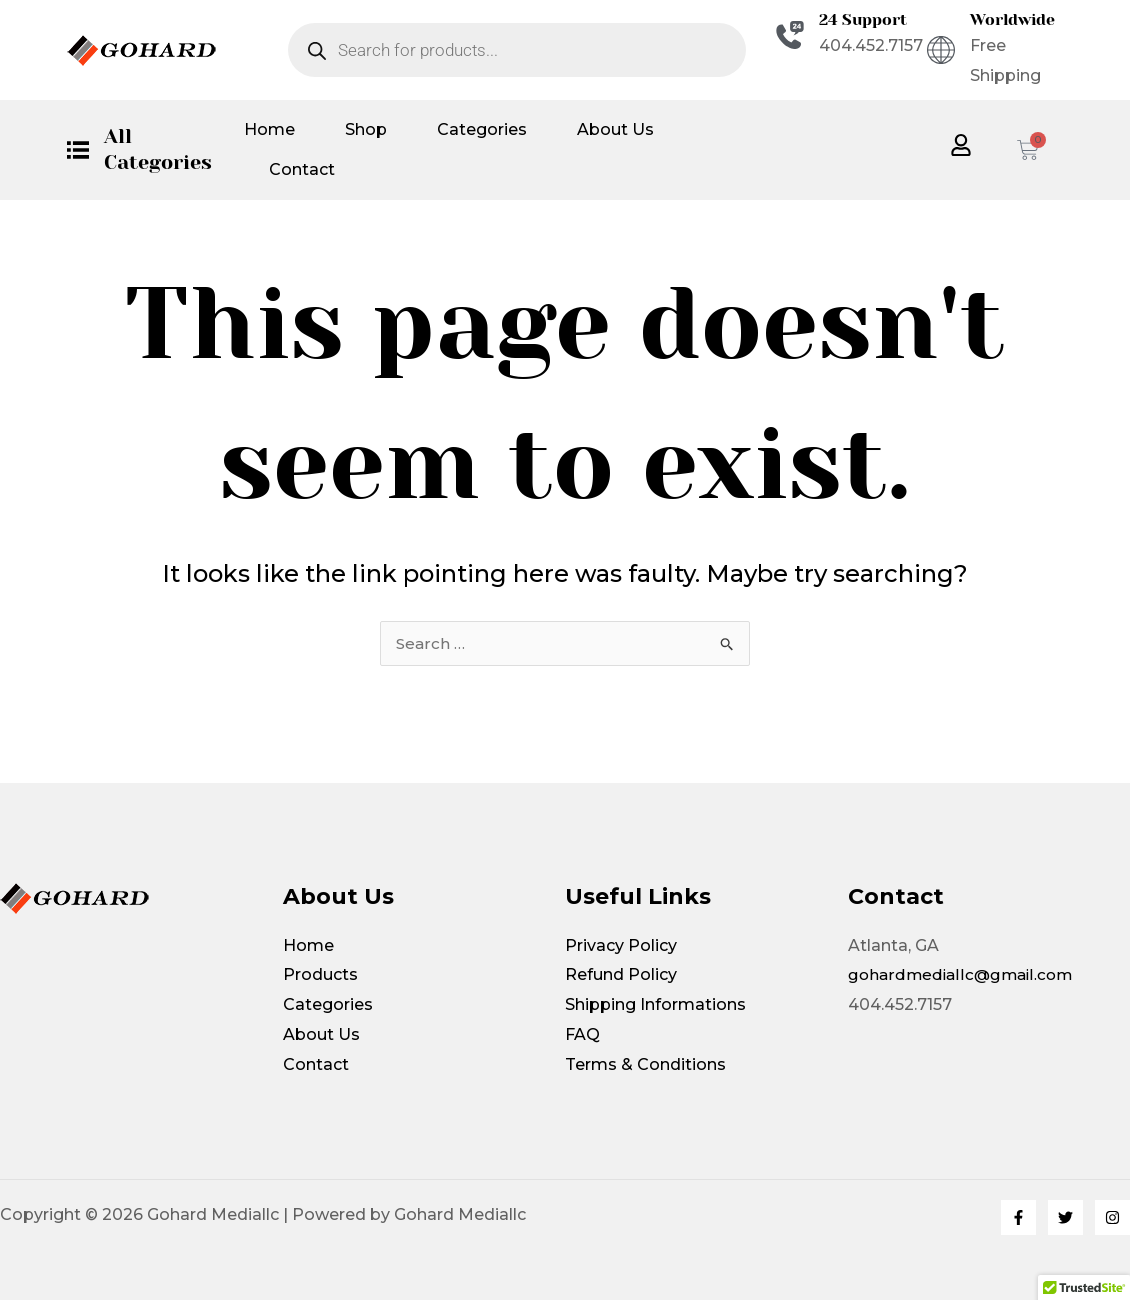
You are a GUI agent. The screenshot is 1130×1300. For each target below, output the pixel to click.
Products (320, 974)
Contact (302, 169)
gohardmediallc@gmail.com (963, 974)
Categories (482, 129)
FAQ (582, 1034)
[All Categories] (78, 150)
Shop (366, 129)
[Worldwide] (941, 50)
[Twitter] (1065, 1217)
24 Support (863, 19)
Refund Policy (621, 974)
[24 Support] (790, 35)
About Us (615, 129)
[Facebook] (1018, 1217)
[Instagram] (1112, 1217)
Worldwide (1012, 19)
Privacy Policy (621, 945)
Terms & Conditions (645, 1064)
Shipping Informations (655, 1004)
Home (269, 129)
